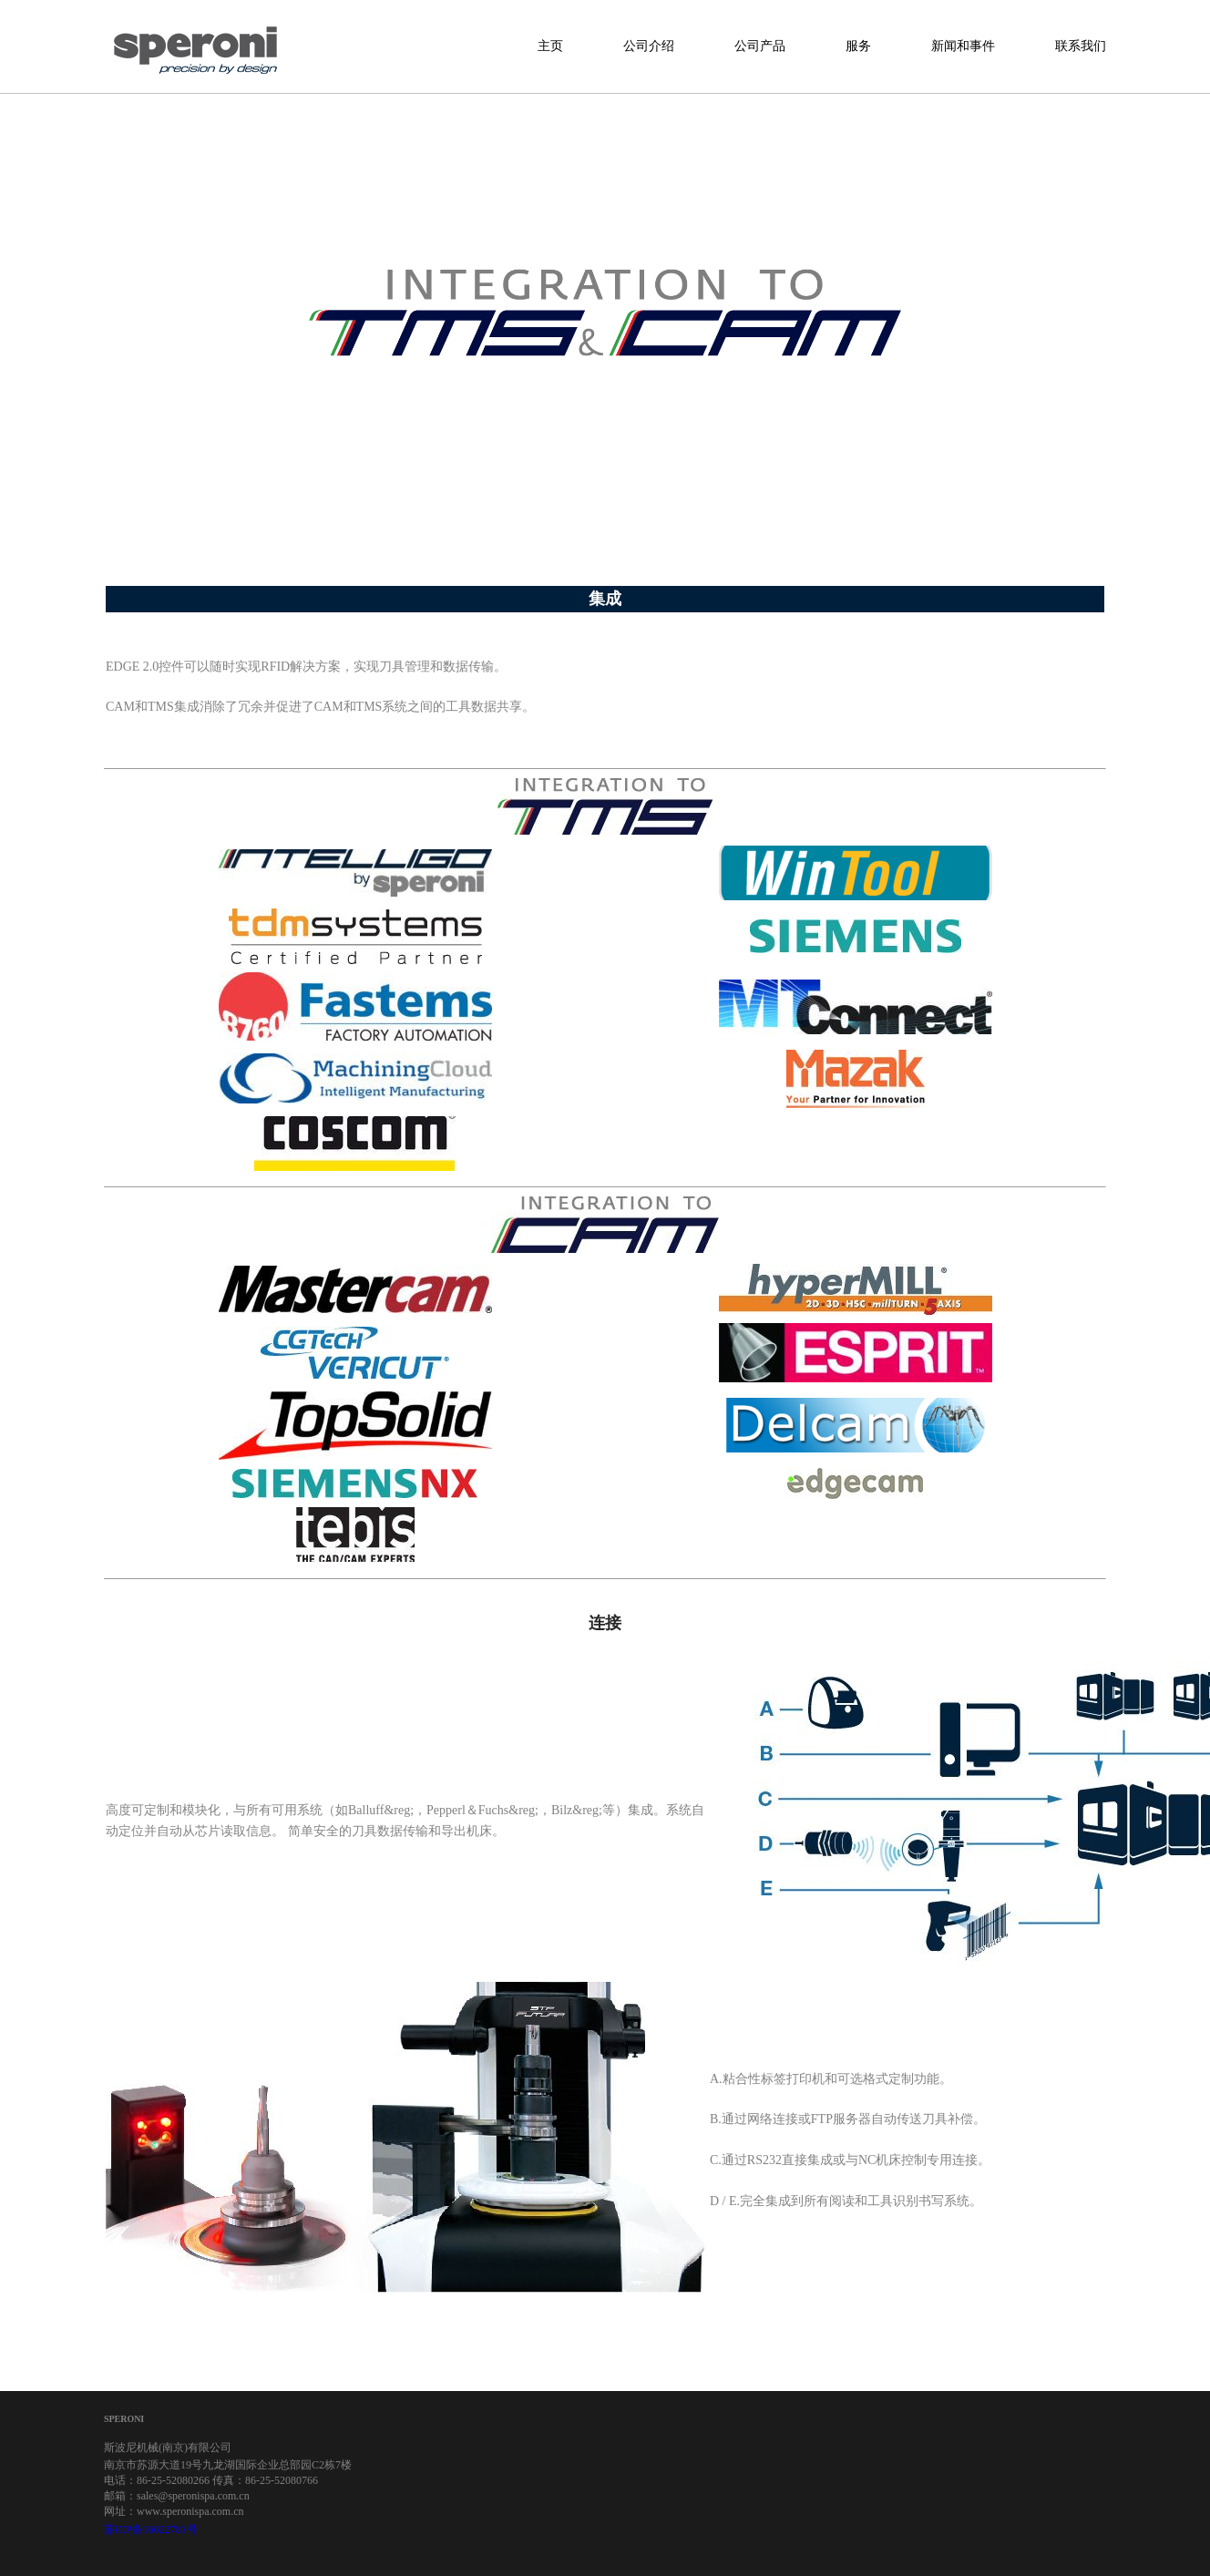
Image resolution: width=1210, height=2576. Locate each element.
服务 (858, 46)
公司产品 (759, 46)
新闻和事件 (963, 46)
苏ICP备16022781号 (151, 2529)
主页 (550, 46)
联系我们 (1080, 46)
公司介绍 (648, 46)
